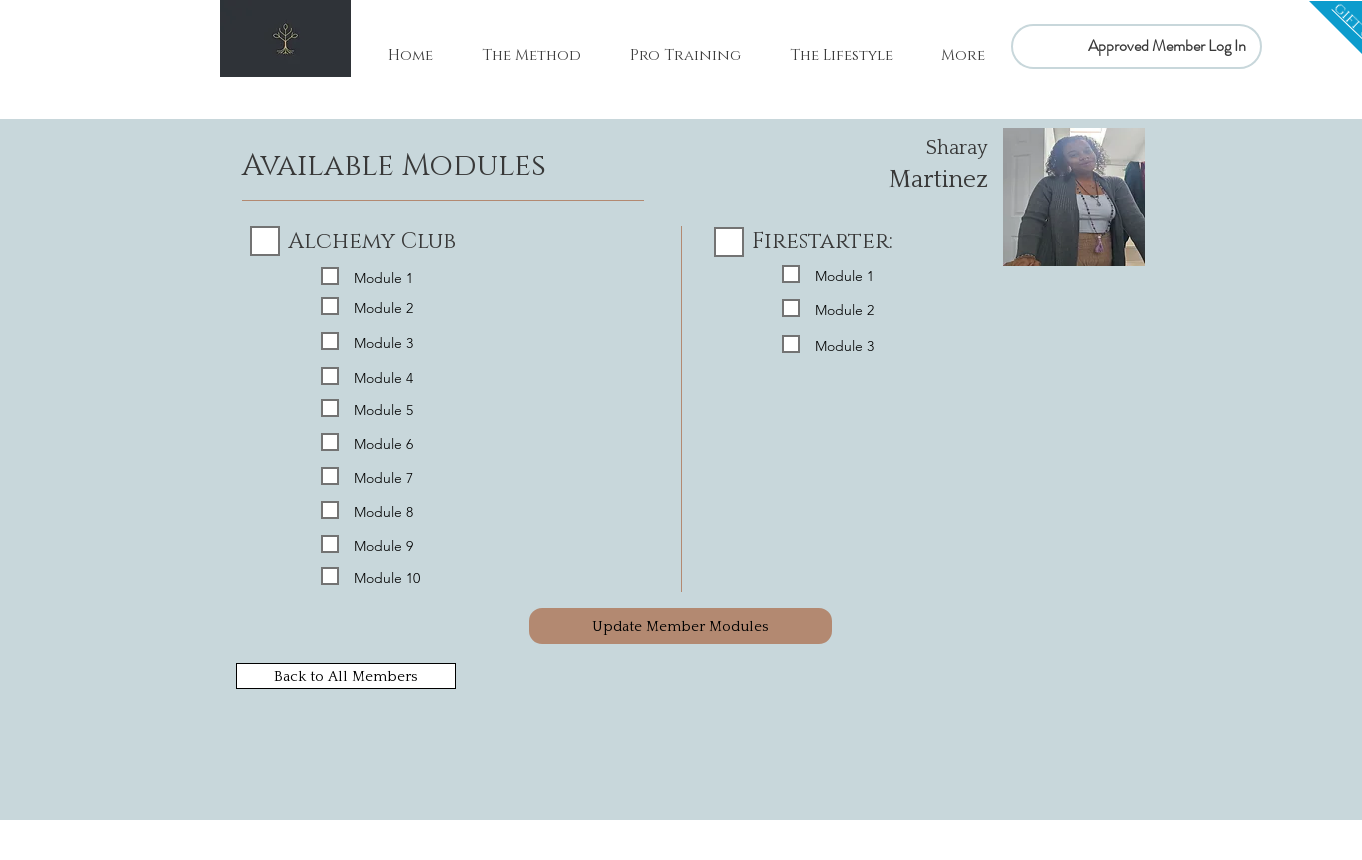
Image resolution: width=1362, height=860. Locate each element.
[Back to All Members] (346, 676)
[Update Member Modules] (680, 626)
